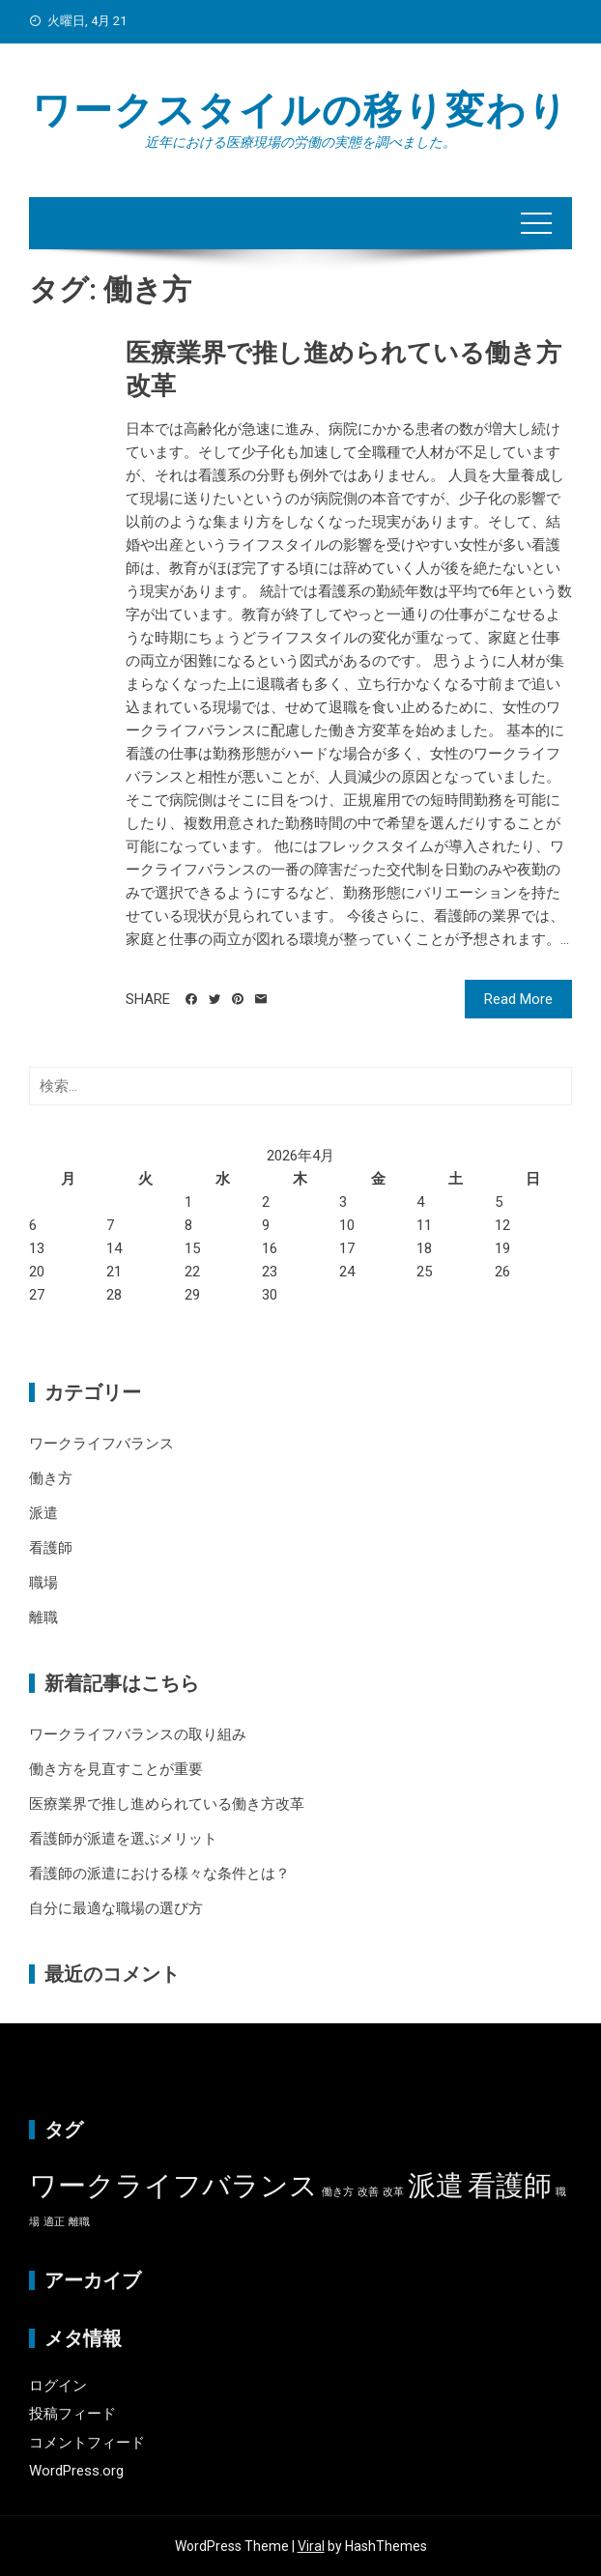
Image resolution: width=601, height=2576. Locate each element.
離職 (43, 1617)
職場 (43, 1582)
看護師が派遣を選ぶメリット (123, 1838)
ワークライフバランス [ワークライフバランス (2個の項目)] (173, 2185)
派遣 (43, 1513)
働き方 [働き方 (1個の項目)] (338, 2192)
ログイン (58, 2385)
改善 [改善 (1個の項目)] (368, 2192)
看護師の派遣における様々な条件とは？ (159, 1873)
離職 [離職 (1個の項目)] (79, 2222)
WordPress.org (76, 2470)
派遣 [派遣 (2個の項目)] (436, 2185)
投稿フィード (72, 2413)
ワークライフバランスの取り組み (137, 1734)
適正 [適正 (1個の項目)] (54, 2222)
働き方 (50, 1478)
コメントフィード (87, 2442)
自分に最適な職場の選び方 (116, 1908)
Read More (518, 999)
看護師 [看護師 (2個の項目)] (510, 2185)
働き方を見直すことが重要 (116, 1769)
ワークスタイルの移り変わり (300, 110)
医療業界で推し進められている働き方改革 (166, 1804)
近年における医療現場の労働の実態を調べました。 (300, 142)
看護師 (50, 1548)
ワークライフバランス (101, 1443)
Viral (311, 2546)
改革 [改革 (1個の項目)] (393, 2192)
